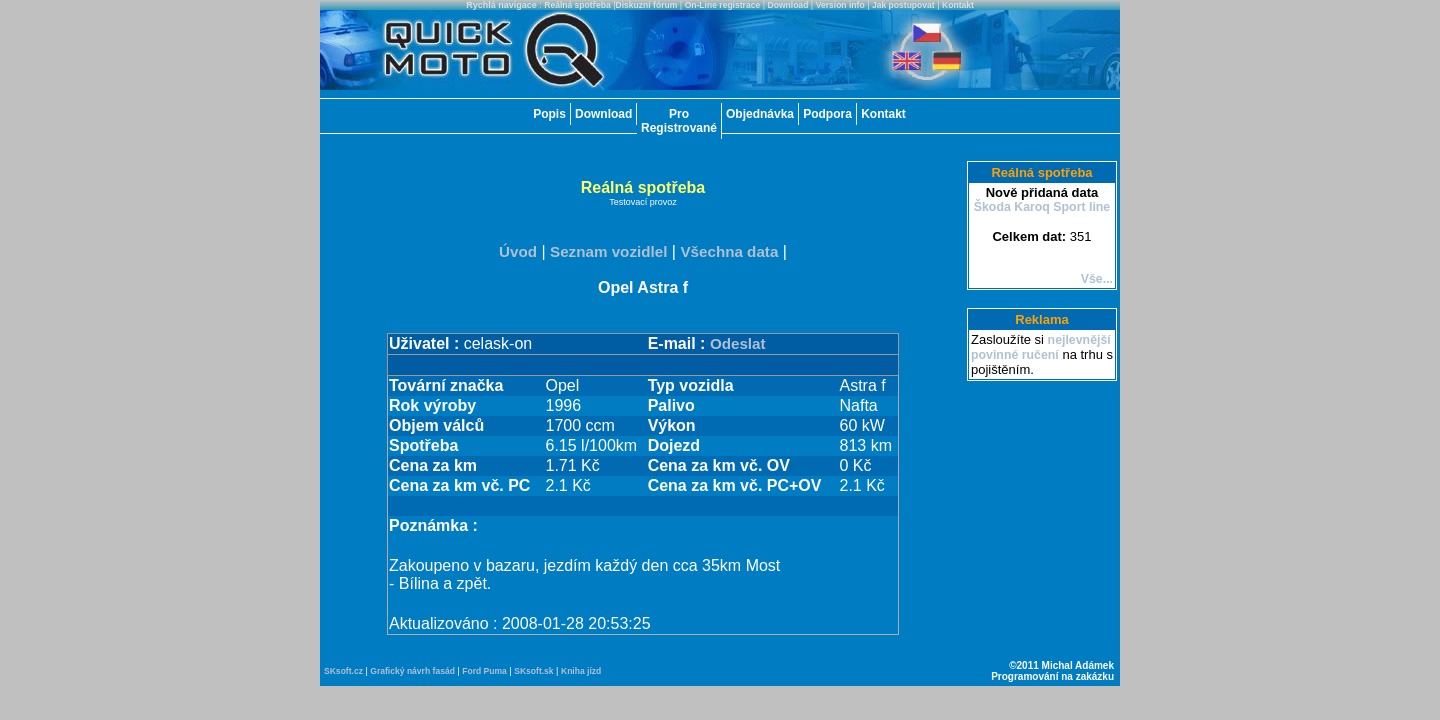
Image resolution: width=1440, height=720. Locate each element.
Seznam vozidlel (608, 251)
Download (788, 5)
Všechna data (729, 251)
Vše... (1097, 279)
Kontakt (958, 5)
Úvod (518, 251)
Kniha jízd (581, 671)
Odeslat (738, 343)
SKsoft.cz (343, 671)
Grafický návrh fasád (412, 671)
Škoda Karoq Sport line (1042, 207)
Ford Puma (484, 671)
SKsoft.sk (533, 671)
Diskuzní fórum (647, 5)
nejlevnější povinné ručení (1041, 347)
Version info (840, 5)
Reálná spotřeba (577, 5)
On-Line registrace (723, 5)
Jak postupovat (903, 5)
